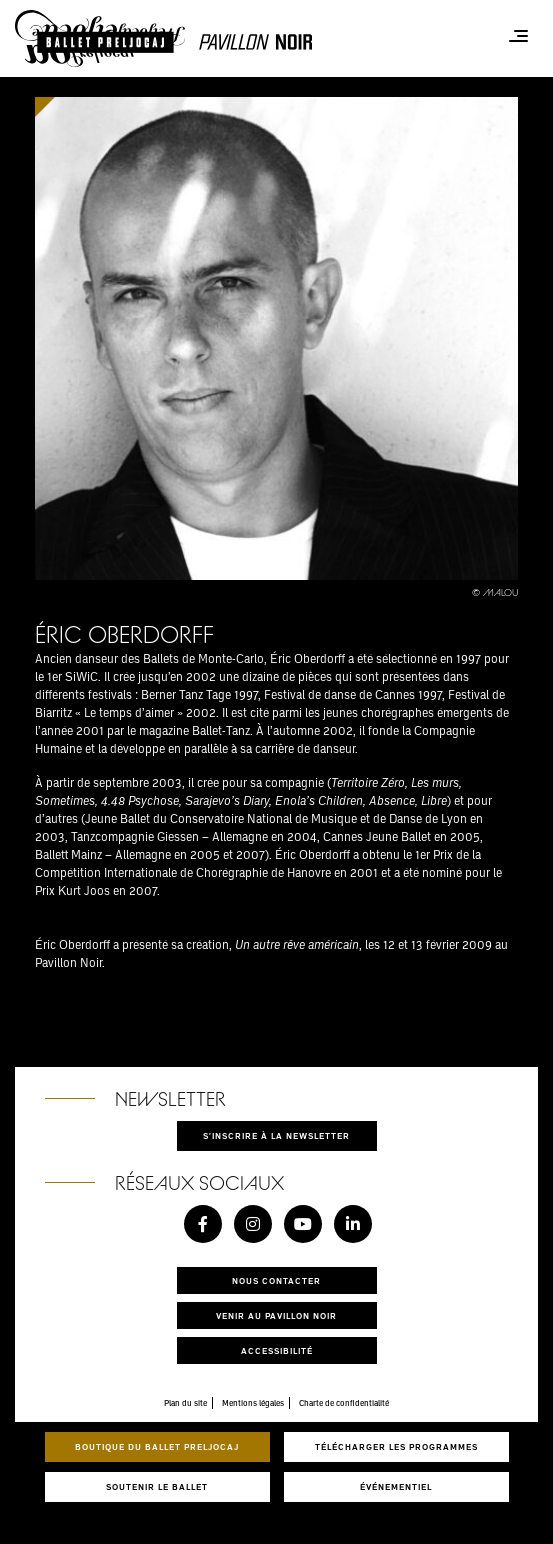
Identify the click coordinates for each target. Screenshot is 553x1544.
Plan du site (185, 1403)
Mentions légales (253, 1403)
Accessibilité (277, 1350)
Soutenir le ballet (157, 1486)
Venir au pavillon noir (276, 1315)
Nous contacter (276, 1280)
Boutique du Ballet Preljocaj (157, 1446)
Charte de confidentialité (344, 1403)
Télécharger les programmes (396, 1446)
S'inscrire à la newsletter (276, 1135)
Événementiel (396, 1486)
